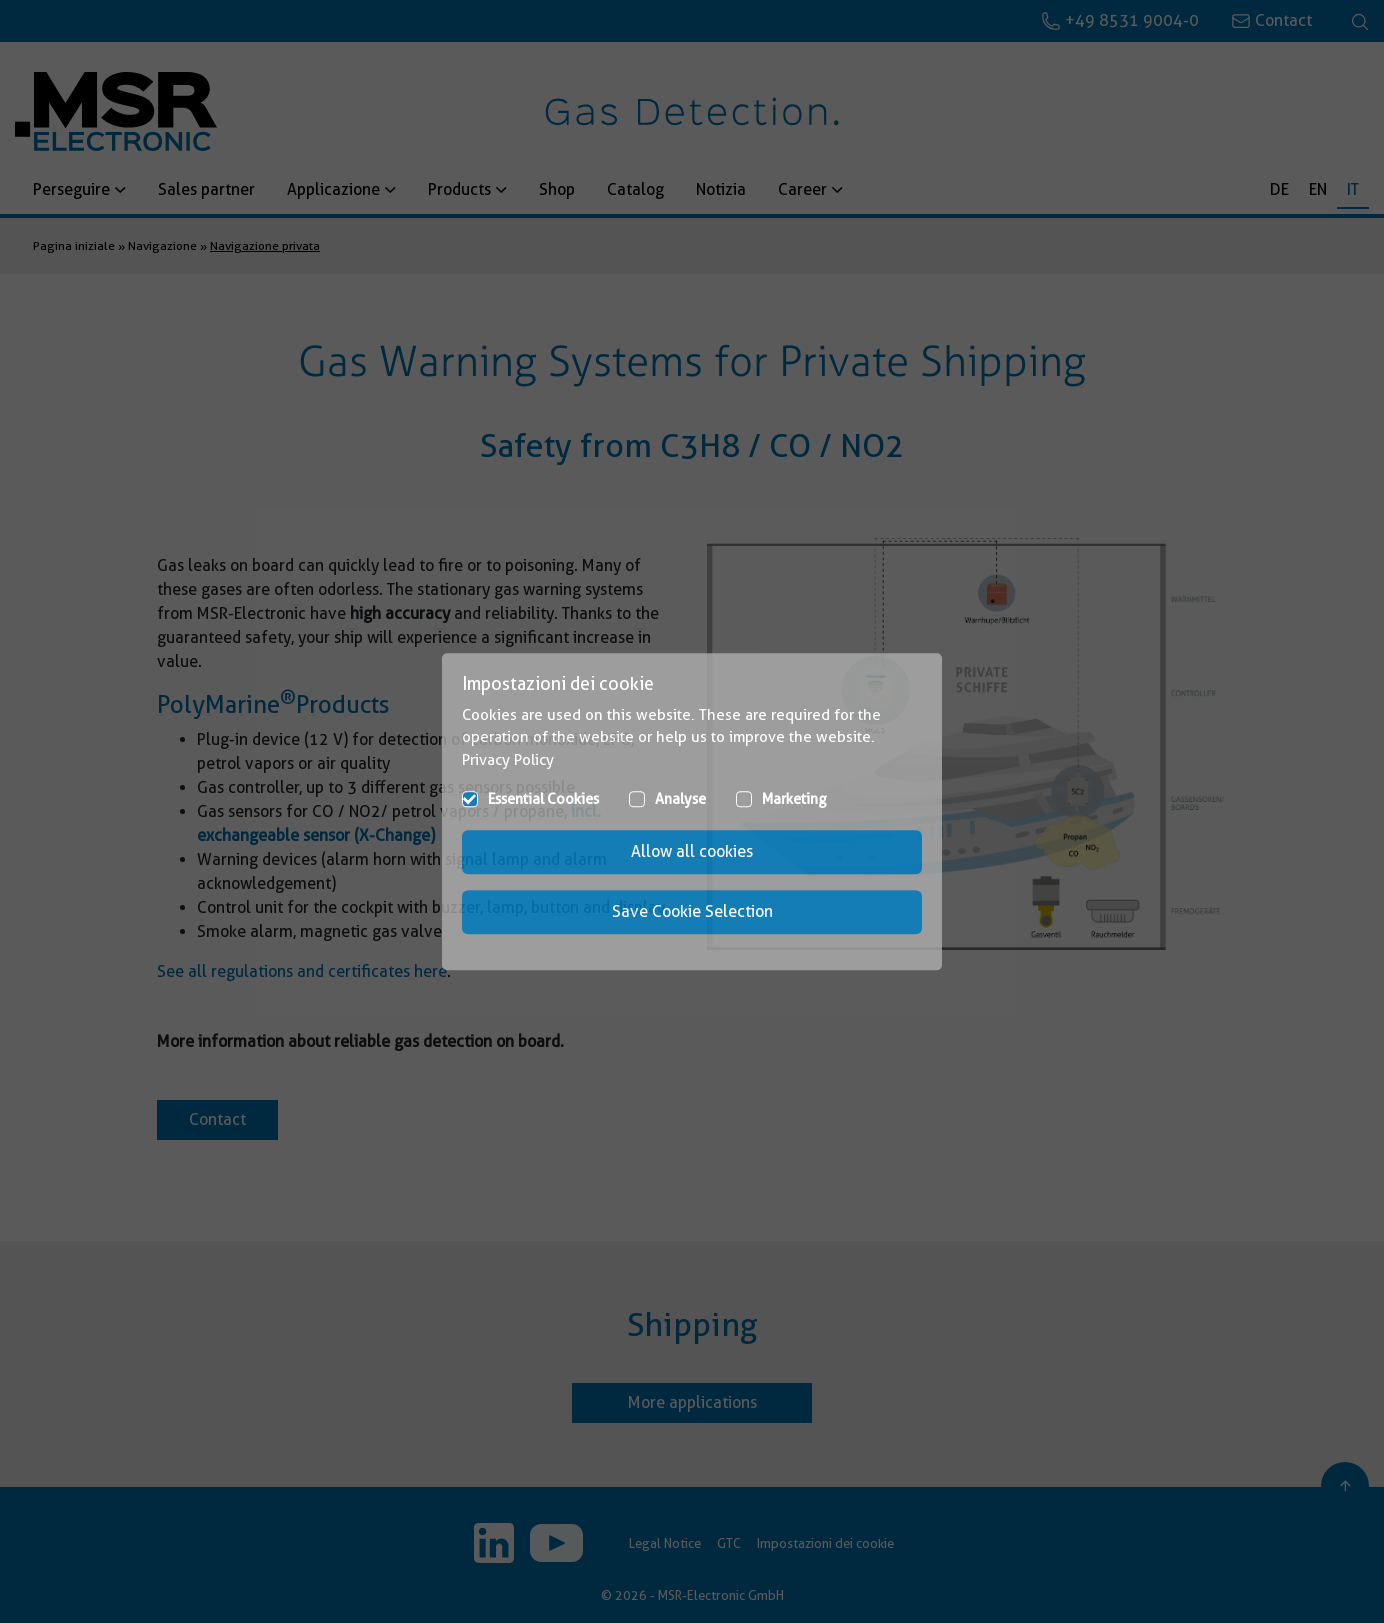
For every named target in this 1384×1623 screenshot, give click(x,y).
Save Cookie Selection (692, 911)
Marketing (794, 799)
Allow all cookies (692, 851)
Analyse (680, 799)
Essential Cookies (543, 799)
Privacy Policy (508, 760)
